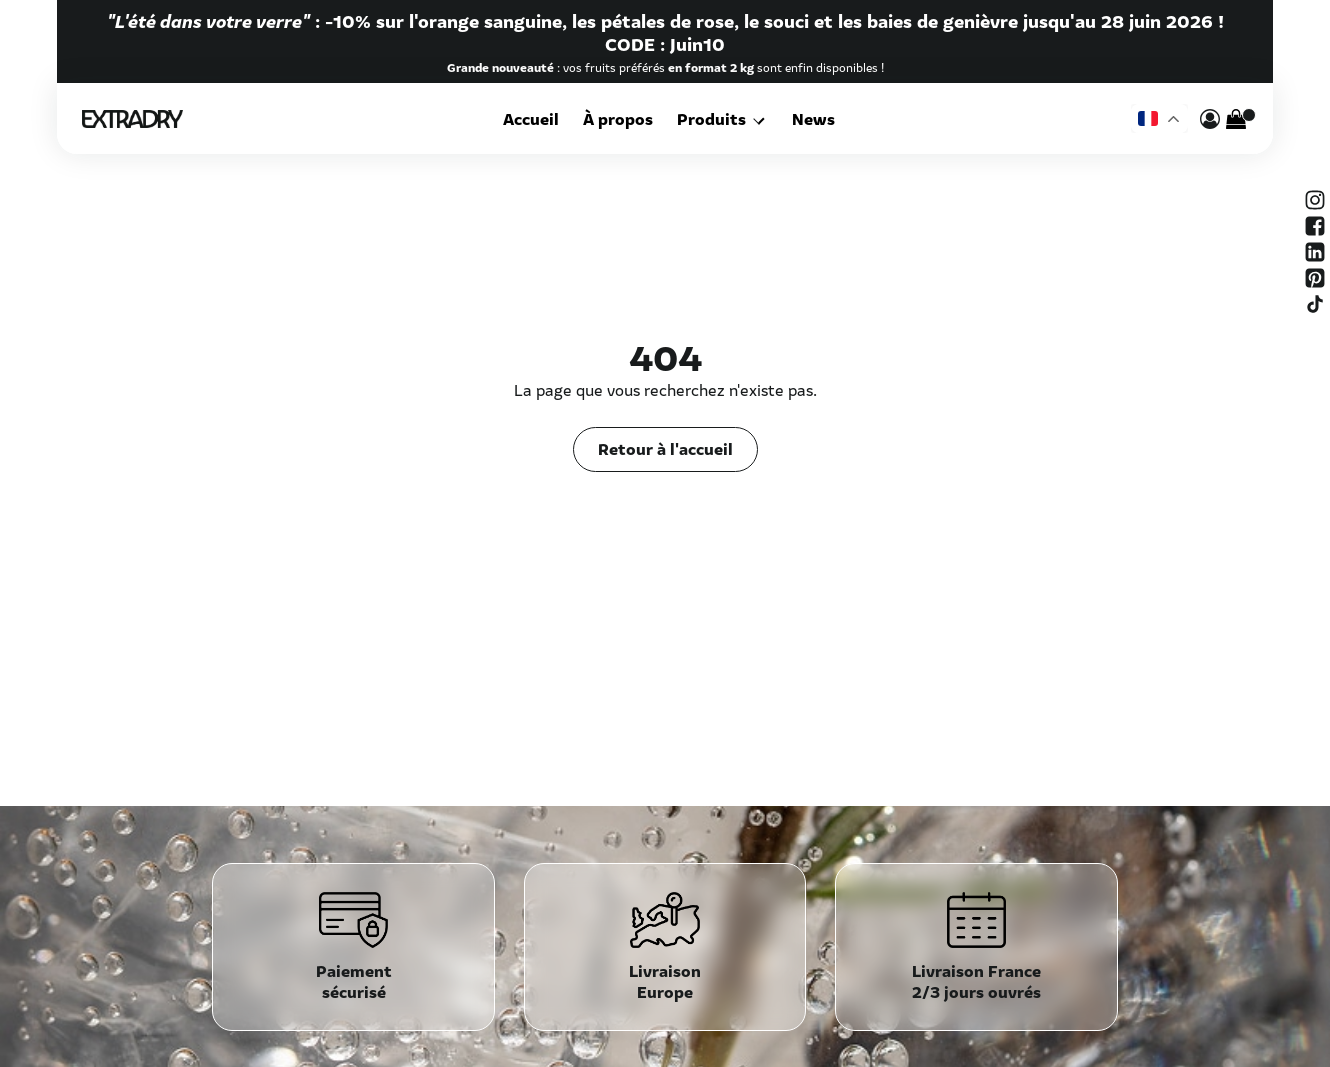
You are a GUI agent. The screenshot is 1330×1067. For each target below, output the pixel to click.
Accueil (535, 118)
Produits (715, 118)
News (810, 118)
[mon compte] (1210, 119)
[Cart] (1236, 119)
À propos (622, 118)
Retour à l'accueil (665, 448)
